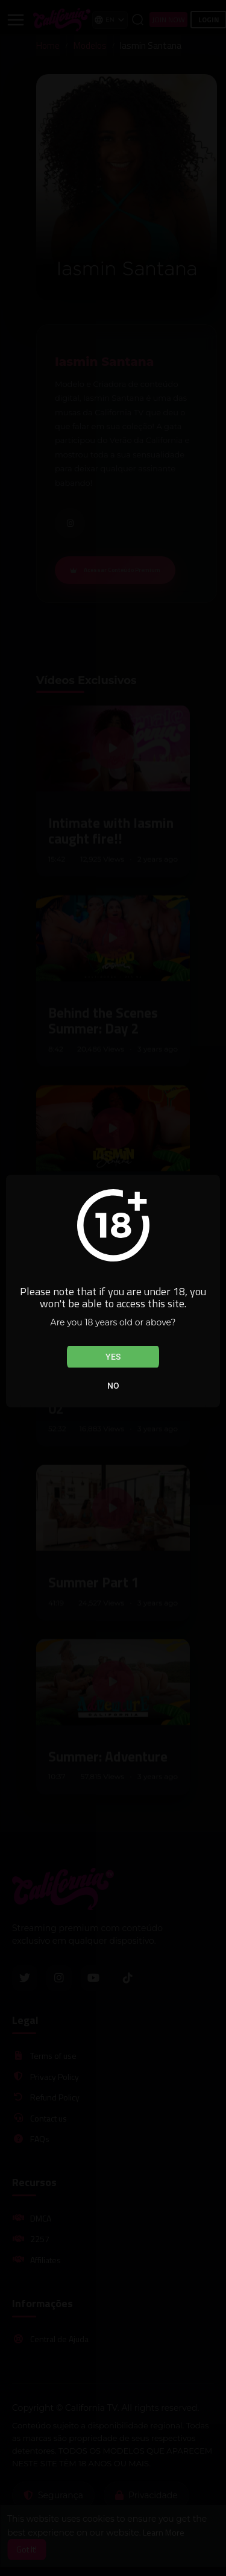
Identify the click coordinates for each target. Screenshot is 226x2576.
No (113, 1385)
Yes (113, 1357)
